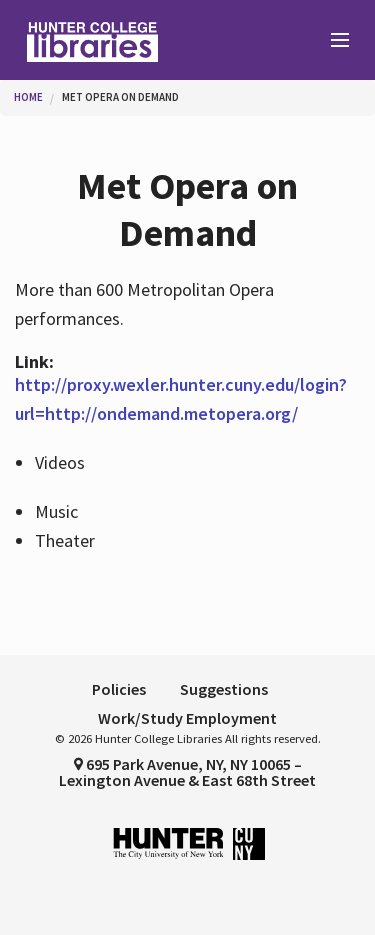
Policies (119, 689)
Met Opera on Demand (120, 97)
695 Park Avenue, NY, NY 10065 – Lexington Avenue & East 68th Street (187, 772)
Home (28, 97)
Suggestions (224, 689)
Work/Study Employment (187, 718)
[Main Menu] (331, 41)
